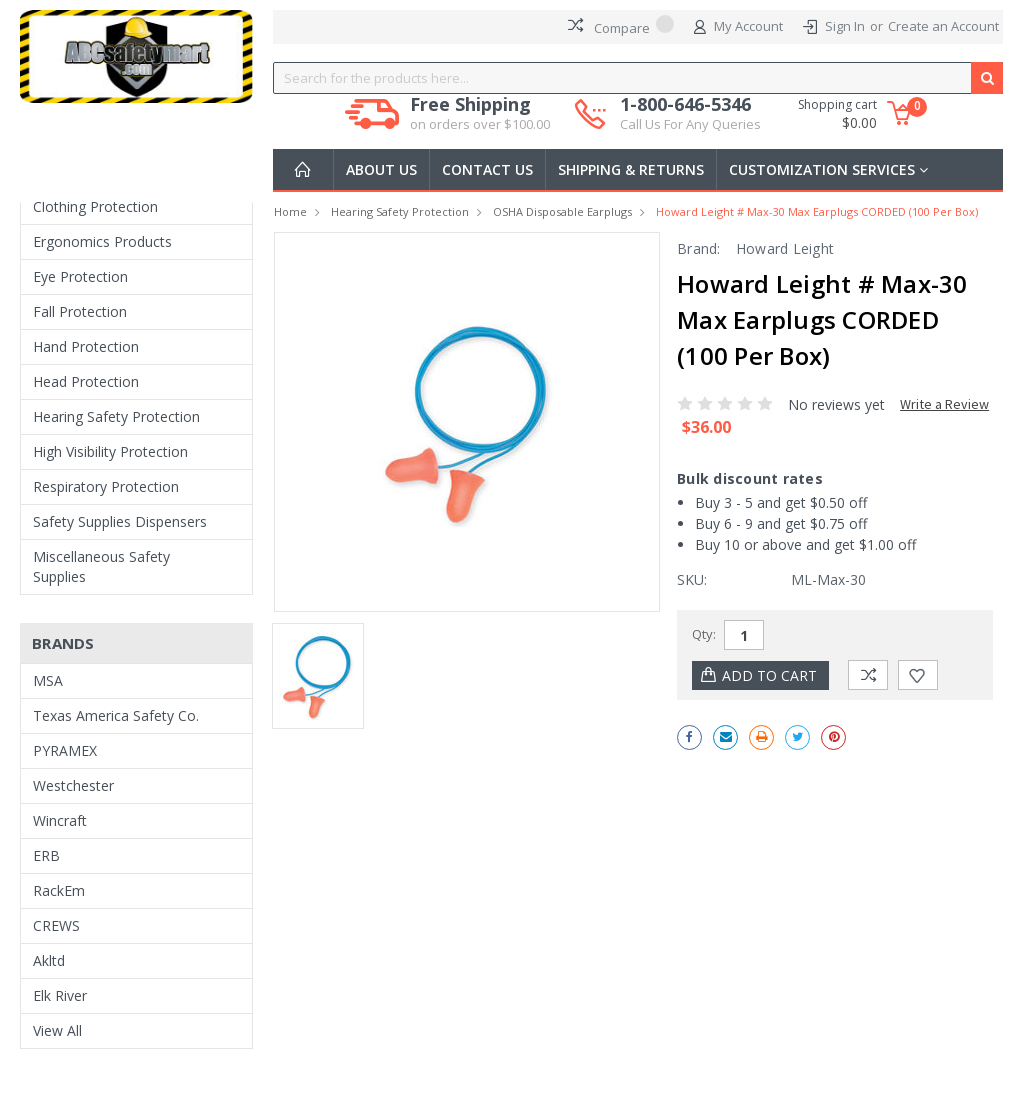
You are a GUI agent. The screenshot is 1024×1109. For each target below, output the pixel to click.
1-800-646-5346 (690, 114)
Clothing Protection (95, 206)
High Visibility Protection (110, 451)
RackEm (59, 890)
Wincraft (60, 820)
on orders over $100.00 (480, 124)
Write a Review (944, 404)
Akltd (49, 960)
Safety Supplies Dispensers (120, 521)
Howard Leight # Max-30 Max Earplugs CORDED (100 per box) (817, 211)
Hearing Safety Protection (116, 416)
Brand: (699, 248)
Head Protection (86, 381)
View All (57, 1030)
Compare (621, 26)
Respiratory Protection (106, 486)
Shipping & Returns (631, 169)
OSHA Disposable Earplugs (562, 211)
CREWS (56, 925)
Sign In (845, 26)
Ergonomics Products (102, 241)
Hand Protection (86, 346)
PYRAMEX (65, 750)
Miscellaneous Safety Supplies (101, 566)
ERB (46, 855)
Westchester (73, 785)
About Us (381, 169)
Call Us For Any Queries (690, 124)
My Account (738, 27)
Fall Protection (80, 311)
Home (290, 211)
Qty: (704, 634)
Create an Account (943, 26)
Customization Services (828, 169)
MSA (48, 680)
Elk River (60, 995)
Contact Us (487, 169)
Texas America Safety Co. (116, 715)
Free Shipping (480, 114)
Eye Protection (80, 276)
